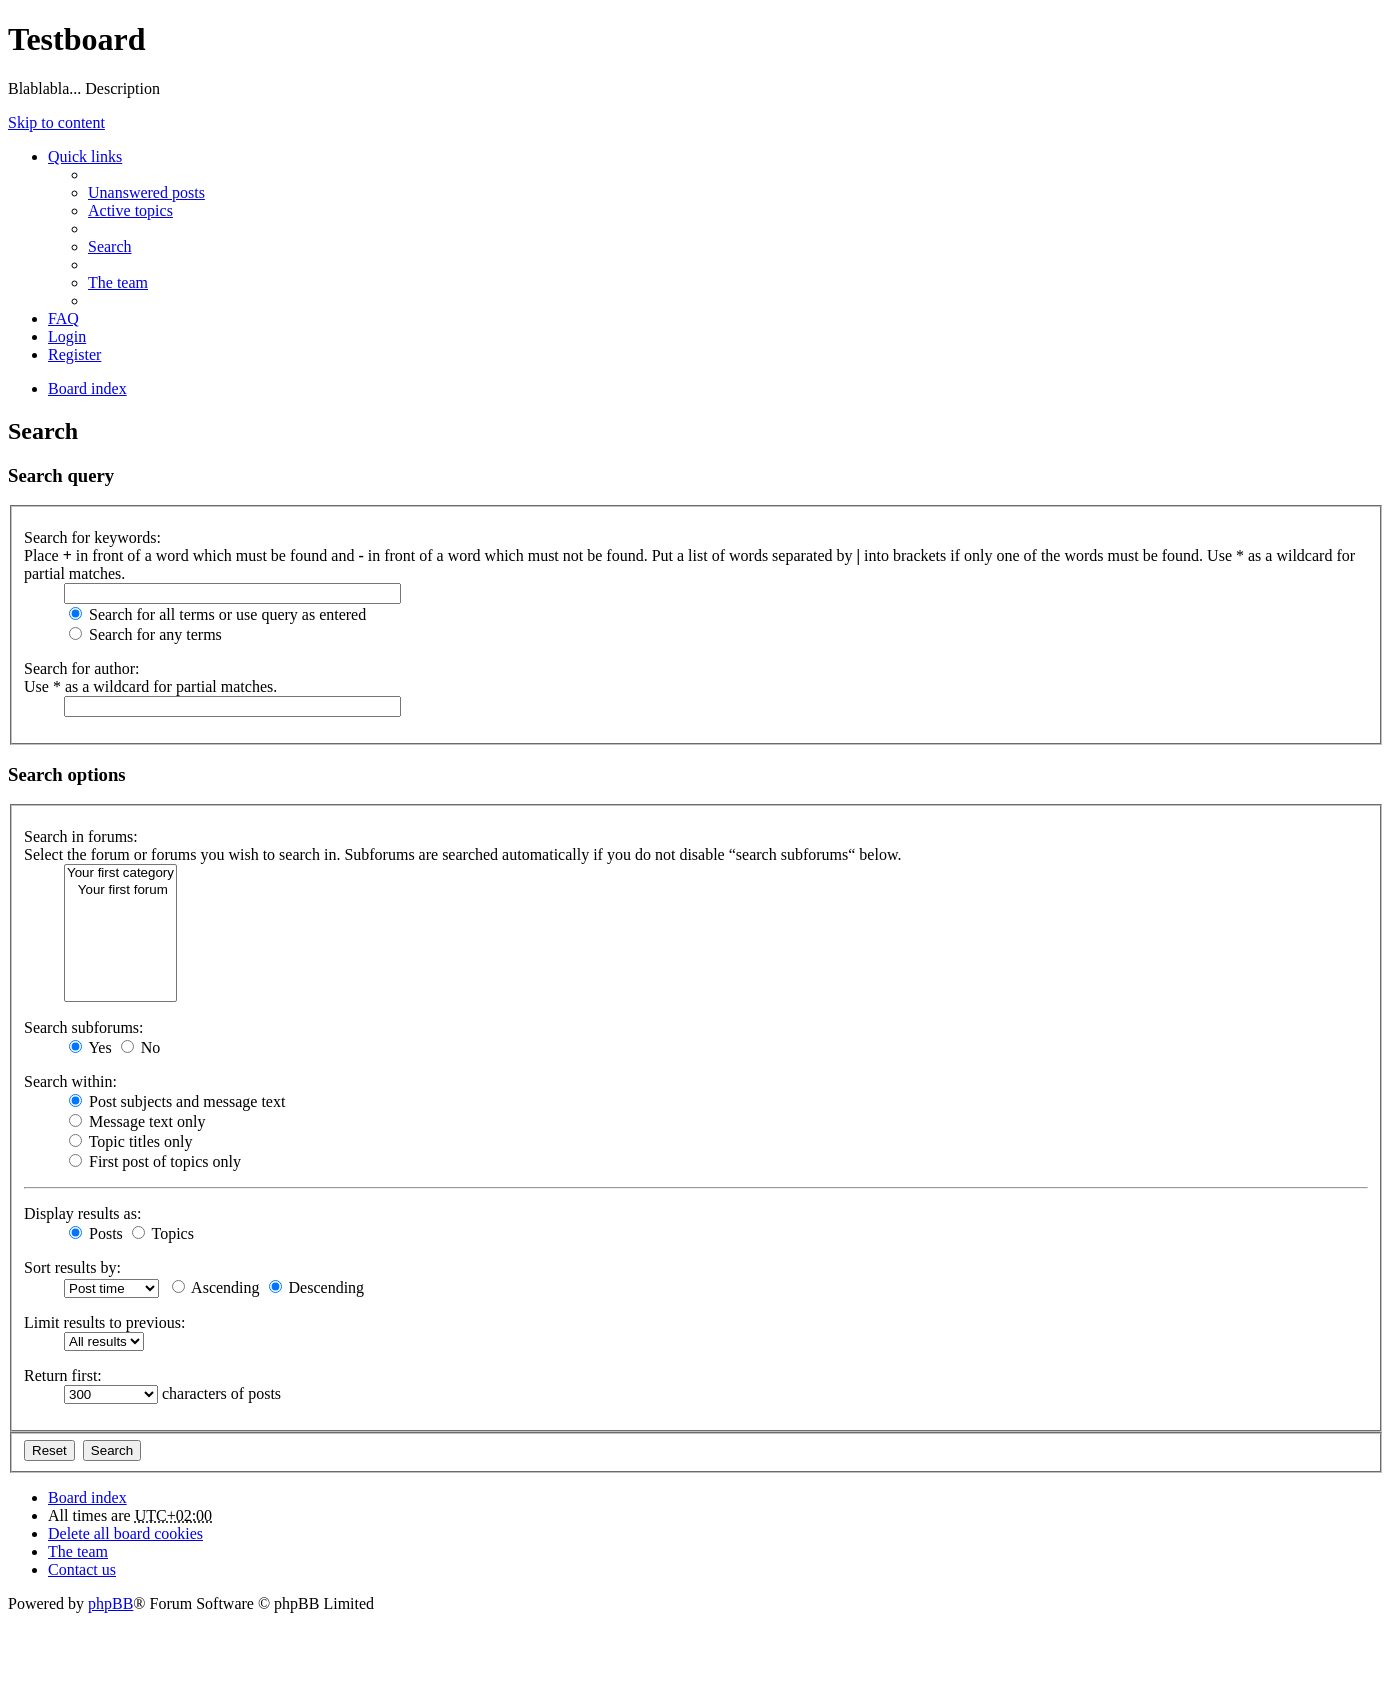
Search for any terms (145, 634)
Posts (96, 1233)
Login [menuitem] (67, 336)
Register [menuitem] (74, 354)
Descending (317, 1287)
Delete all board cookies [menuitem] (125, 1533)
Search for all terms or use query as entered (217, 614)
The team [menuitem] (118, 282)
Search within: (70, 1081)
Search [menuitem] (110, 246)
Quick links (85, 156)
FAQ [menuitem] (63, 318)
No (141, 1047)
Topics (163, 1233)
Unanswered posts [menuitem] (146, 192)
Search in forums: (81, 836)
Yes (90, 1047)
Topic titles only (130, 1141)
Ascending (216, 1287)
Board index (87, 1497)
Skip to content (56, 122)
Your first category (120, 873)
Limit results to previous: (104, 1322)
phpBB (110, 1603)
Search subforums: (84, 1027)
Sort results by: (72, 1267)
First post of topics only (155, 1161)
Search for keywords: (92, 537)
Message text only (137, 1121)
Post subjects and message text (177, 1101)
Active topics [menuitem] (130, 210)
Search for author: (82, 668)
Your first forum (120, 890)
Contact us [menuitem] (82, 1569)
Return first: (63, 1375)
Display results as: (82, 1213)
